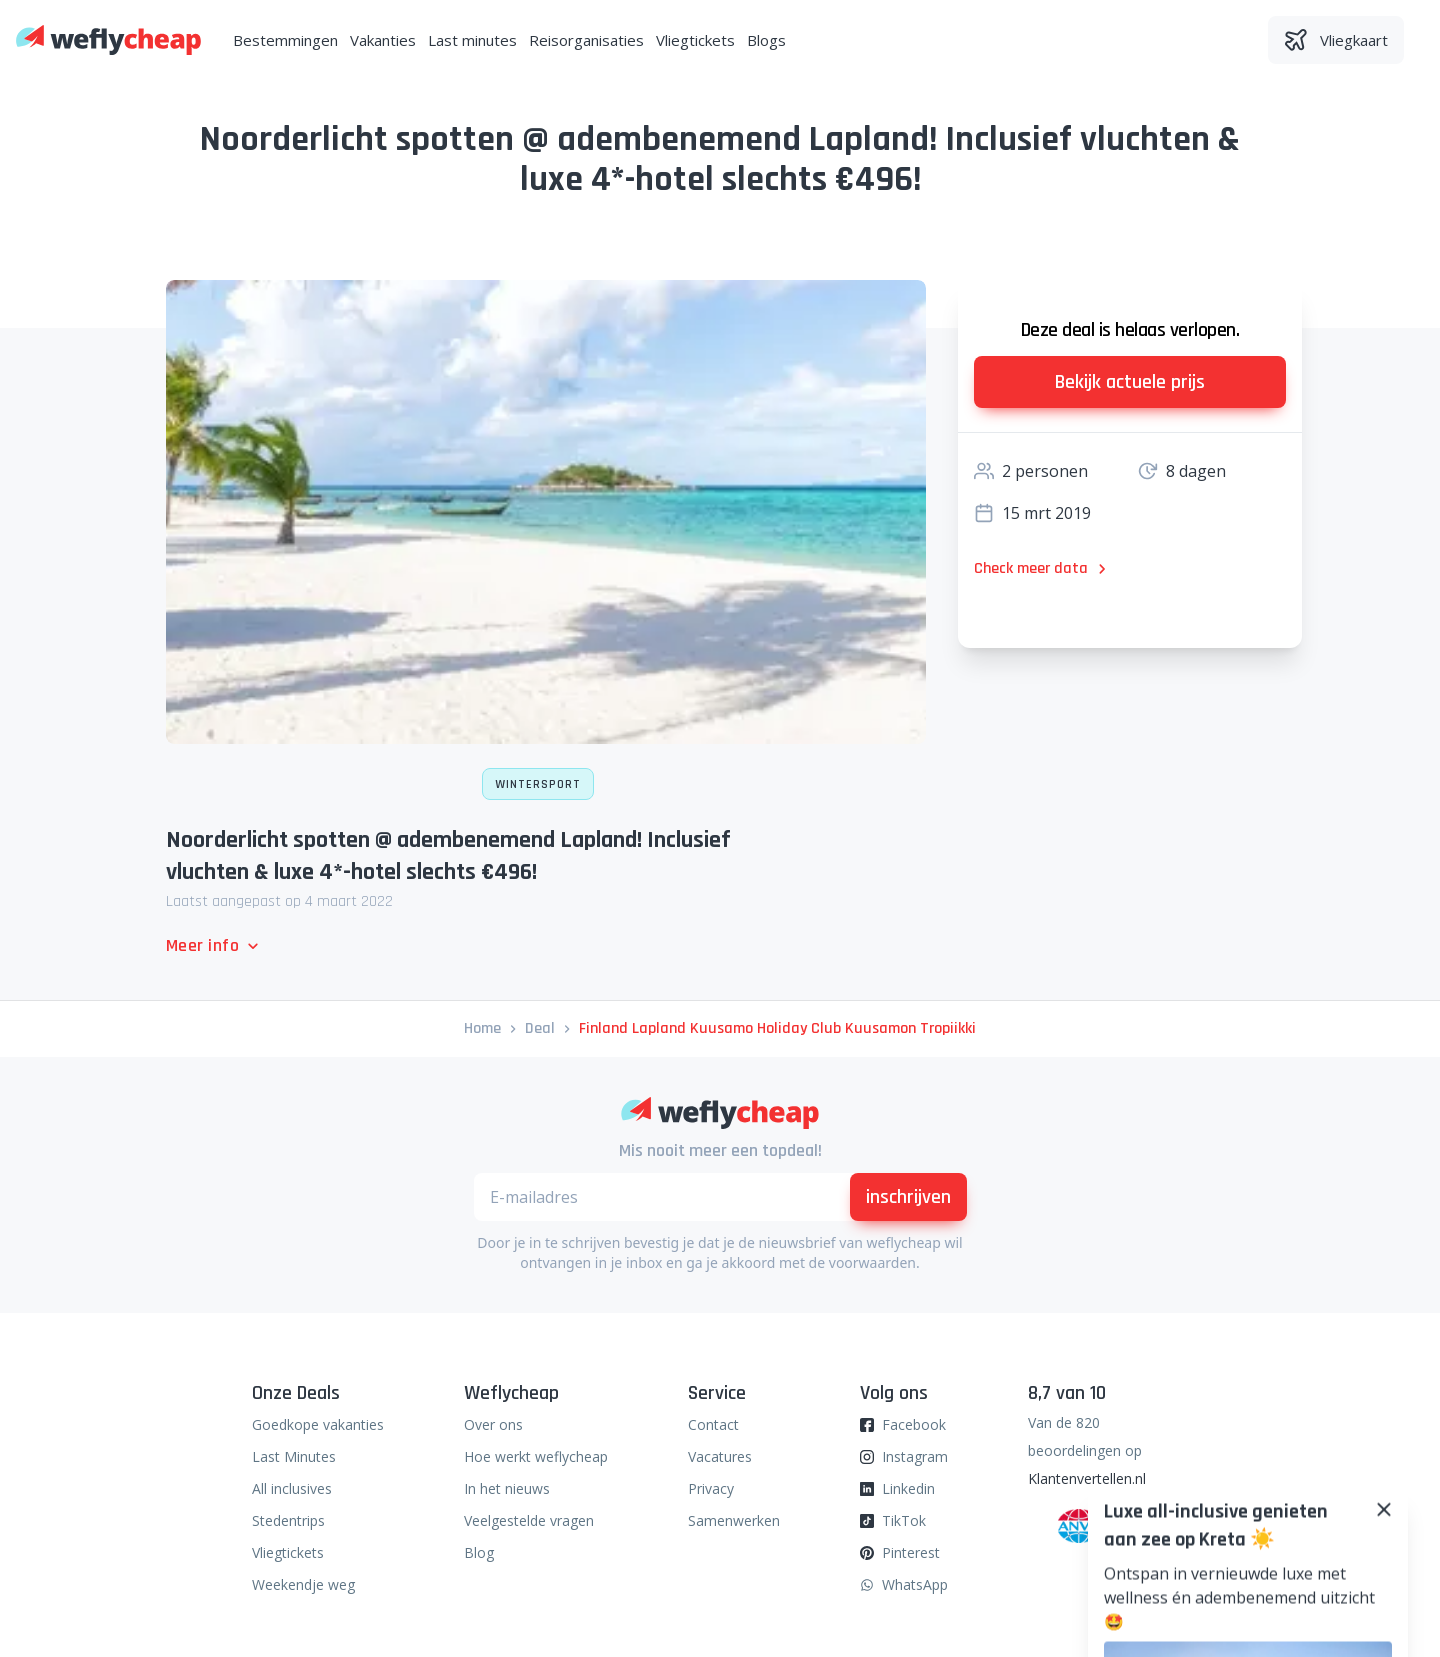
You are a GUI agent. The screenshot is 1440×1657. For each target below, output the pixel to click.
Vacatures (720, 1456)
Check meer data (1043, 568)
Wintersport (538, 784)
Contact (713, 1424)
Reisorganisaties (586, 40)
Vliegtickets (695, 40)
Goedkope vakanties (318, 1424)
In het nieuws (507, 1488)
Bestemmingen (285, 40)
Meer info (214, 945)
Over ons (493, 1424)
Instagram (915, 1456)
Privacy (711, 1488)
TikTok (904, 1520)
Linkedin (908, 1488)
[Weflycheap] (108, 40)
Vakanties (383, 40)
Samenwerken (734, 1520)
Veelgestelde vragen (529, 1520)
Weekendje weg (303, 1584)
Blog (479, 1552)
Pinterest (911, 1552)
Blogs (766, 40)
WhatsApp (915, 1584)
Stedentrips (288, 1520)
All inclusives (292, 1488)
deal (540, 1028)
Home (482, 1028)
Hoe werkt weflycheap (536, 1456)
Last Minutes (294, 1456)
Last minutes (472, 40)
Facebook (914, 1424)
